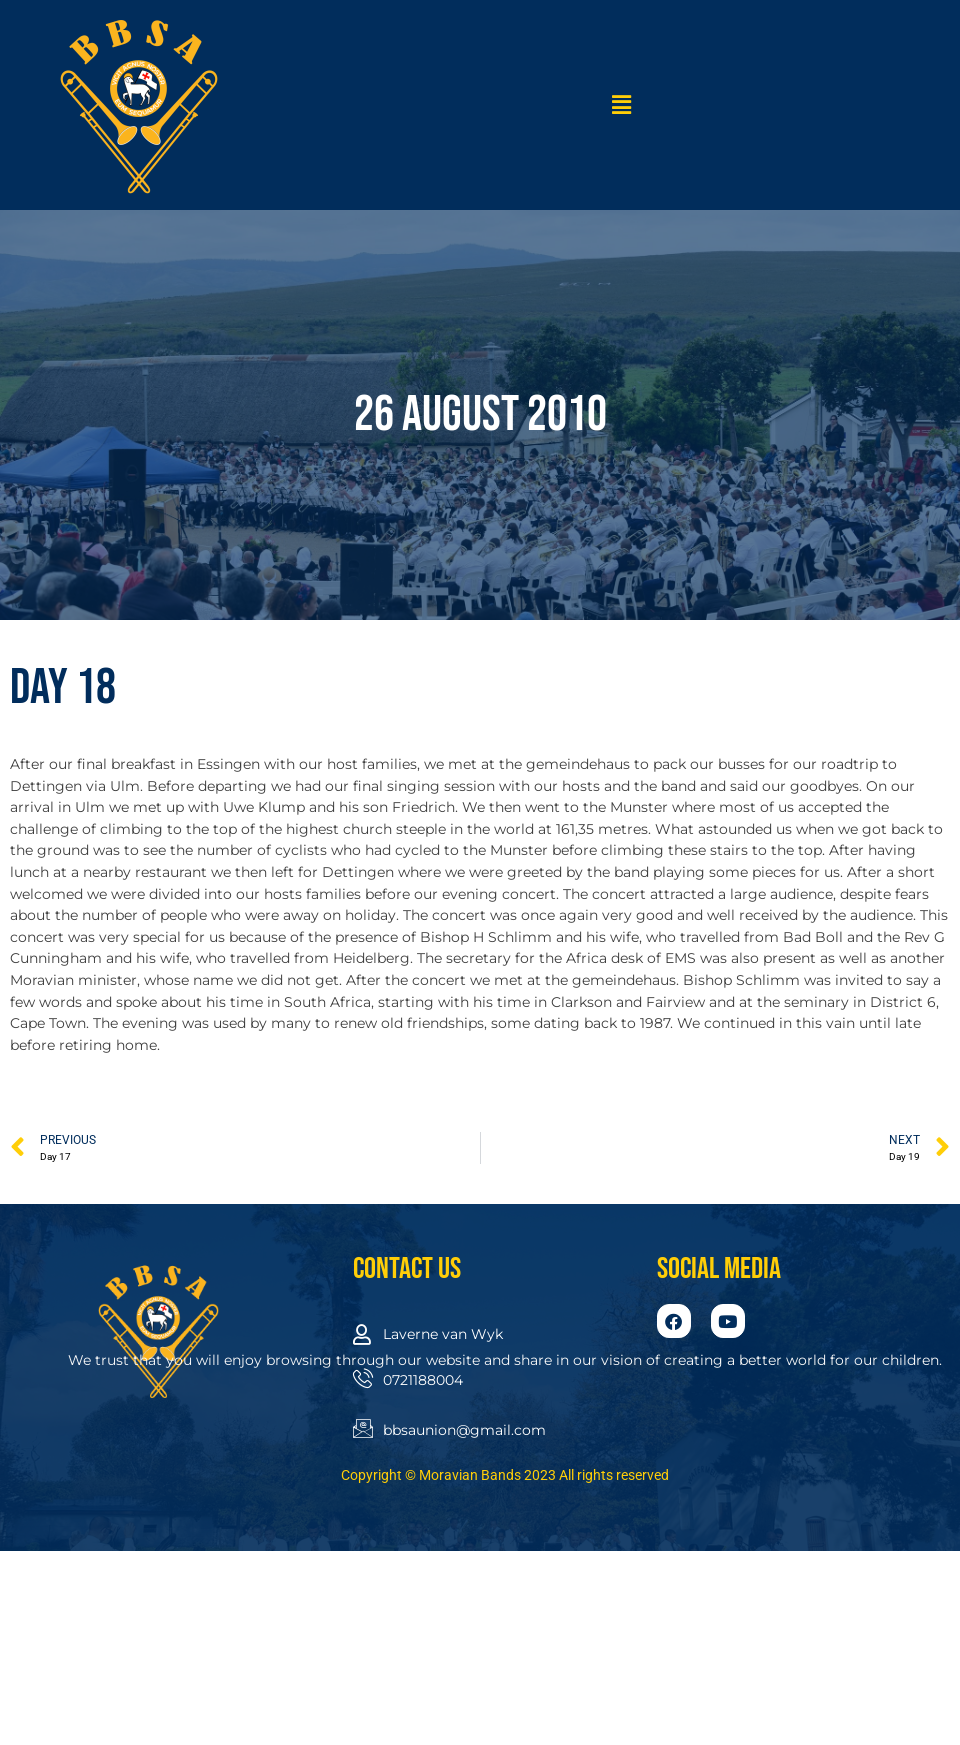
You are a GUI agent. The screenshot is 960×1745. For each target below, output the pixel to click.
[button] (622, 105)
